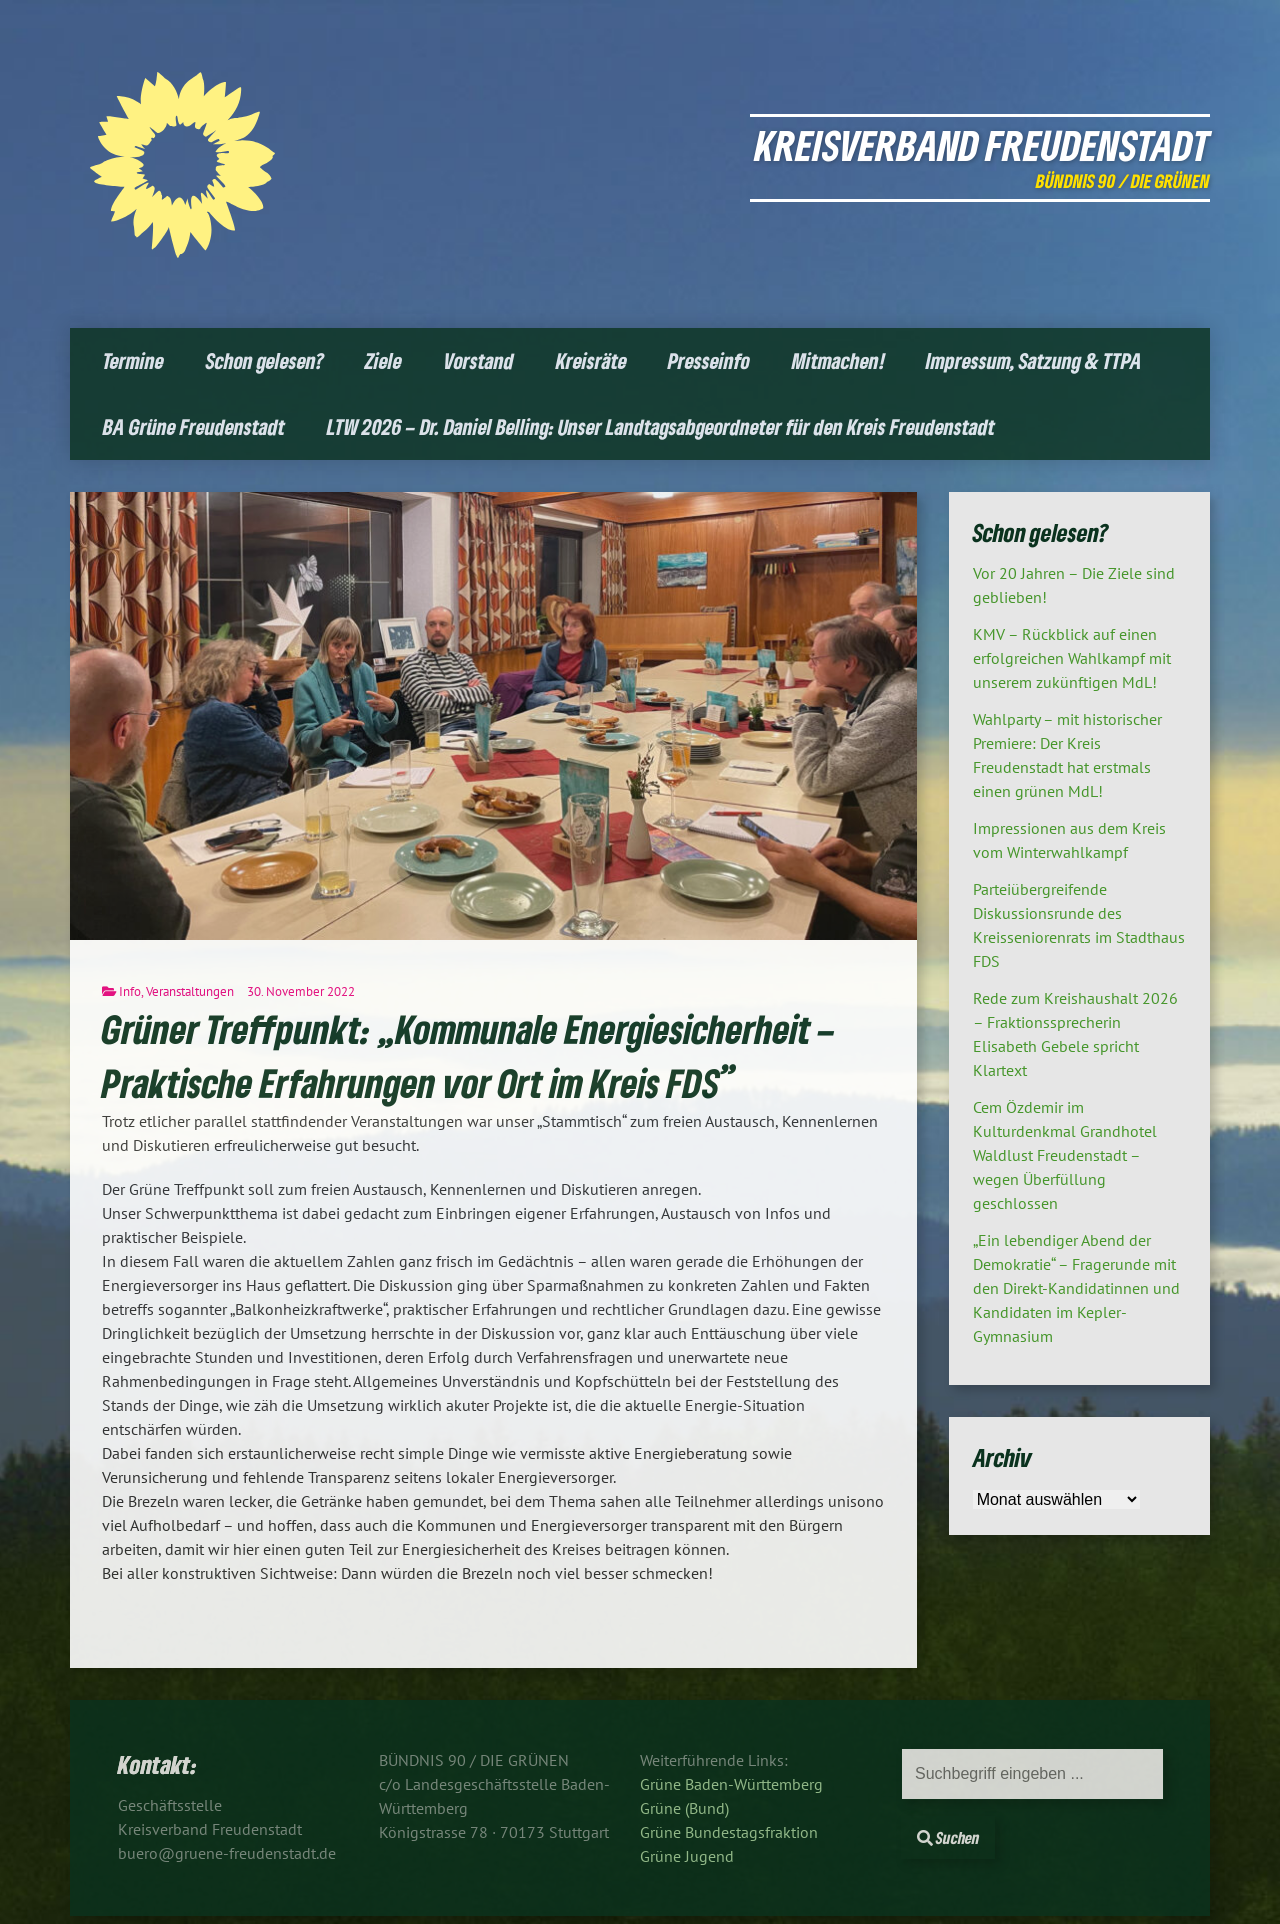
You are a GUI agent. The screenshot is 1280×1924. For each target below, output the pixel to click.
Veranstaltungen (190, 991)
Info (130, 991)
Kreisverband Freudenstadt (982, 144)
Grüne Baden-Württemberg (731, 1784)
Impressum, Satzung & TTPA (1034, 360)
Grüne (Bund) (684, 1808)
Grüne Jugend (687, 1856)
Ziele (383, 360)
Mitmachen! (838, 360)
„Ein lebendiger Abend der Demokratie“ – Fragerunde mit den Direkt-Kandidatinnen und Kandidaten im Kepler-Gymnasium (1076, 1288)
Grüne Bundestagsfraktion (729, 1832)
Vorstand (479, 360)
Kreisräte (591, 360)
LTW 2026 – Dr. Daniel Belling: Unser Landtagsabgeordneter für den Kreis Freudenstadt (661, 426)
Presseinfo (709, 360)
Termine (133, 360)
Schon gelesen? (265, 360)
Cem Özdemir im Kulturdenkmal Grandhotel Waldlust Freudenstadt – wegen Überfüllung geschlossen (1065, 1155)
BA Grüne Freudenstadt (194, 426)
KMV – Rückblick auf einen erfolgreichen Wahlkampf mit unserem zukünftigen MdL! (1072, 658)
